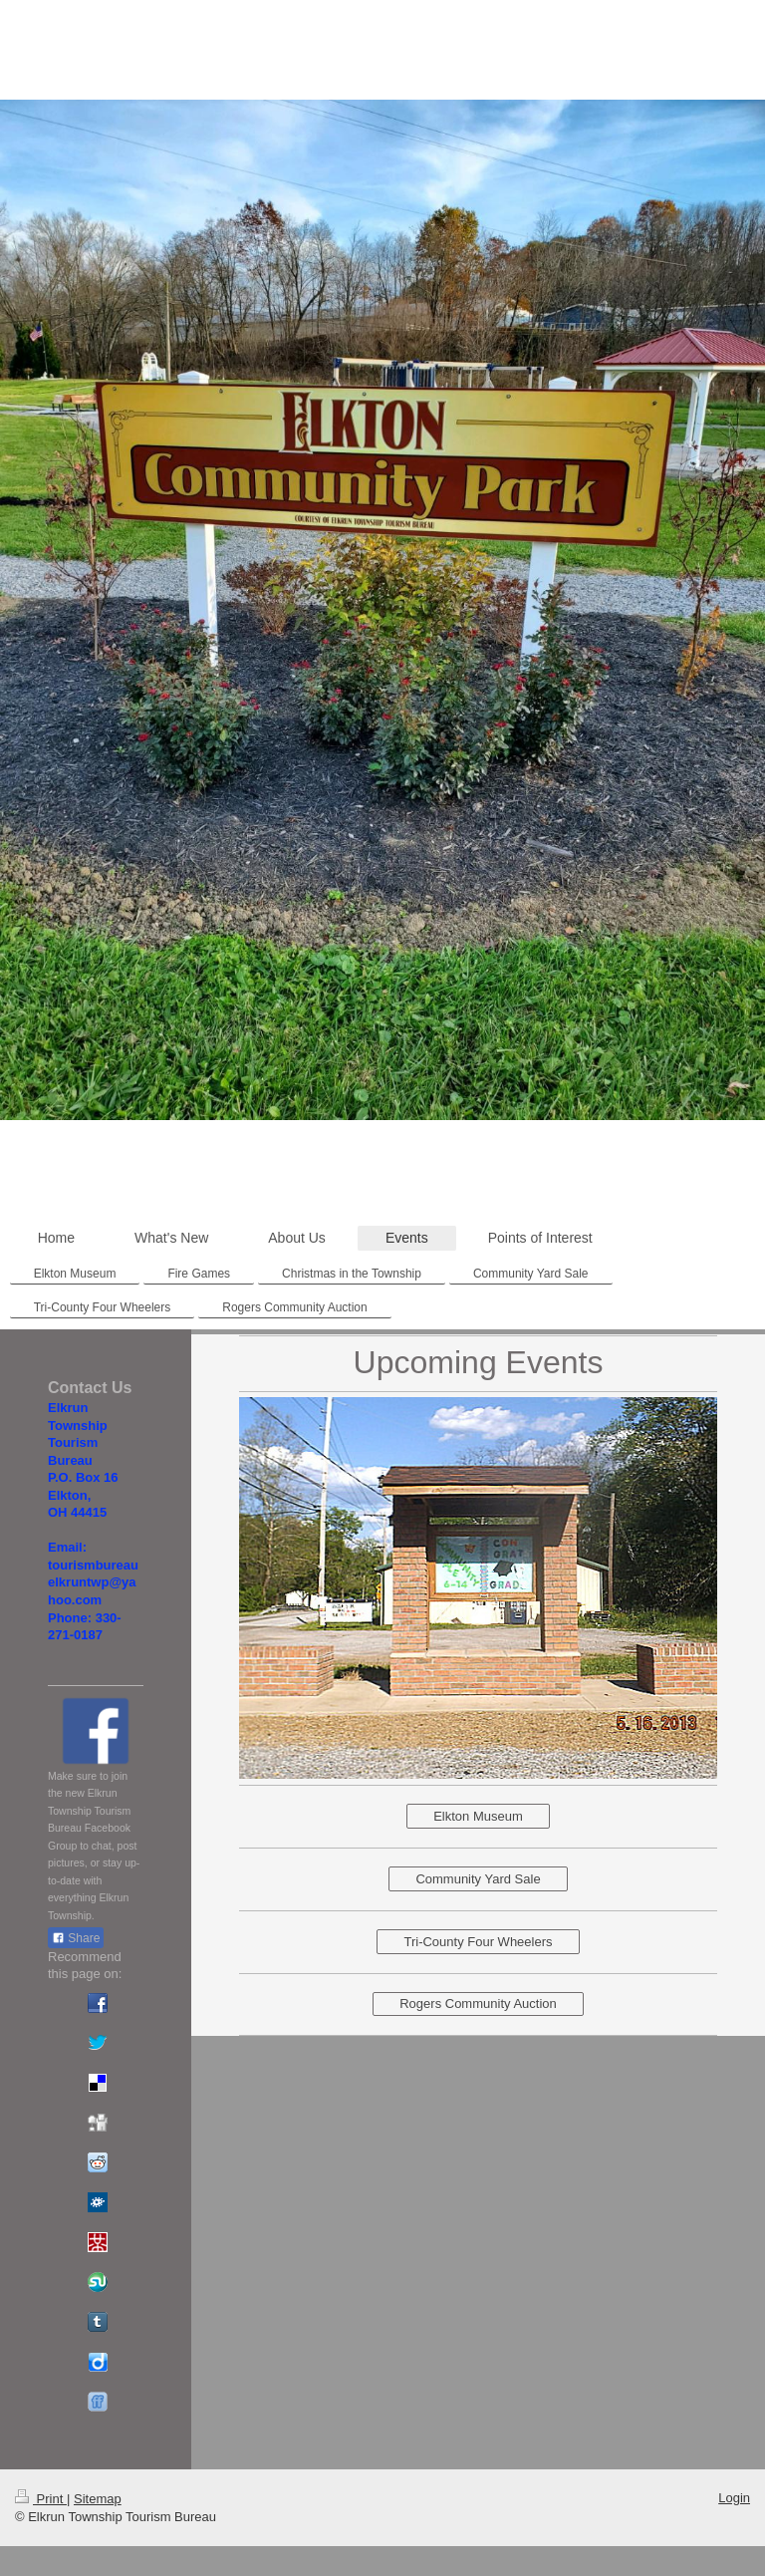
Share (76, 1938)
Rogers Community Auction (478, 2003)
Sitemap (98, 2498)
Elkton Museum (478, 1816)
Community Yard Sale (477, 1878)
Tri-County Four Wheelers (477, 1941)
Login (734, 2497)
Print (41, 2498)
